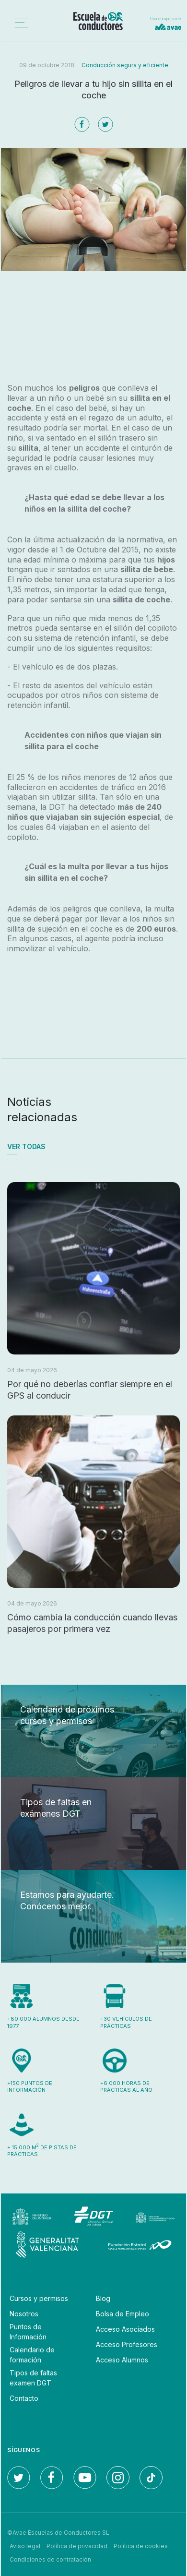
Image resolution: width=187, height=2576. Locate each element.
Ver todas (26, 1146)
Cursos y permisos (39, 2298)
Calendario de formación (32, 2355)
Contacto (24, 2398)
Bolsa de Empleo (122, 2314)
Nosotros (24, 2314)
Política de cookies (141, 2546)
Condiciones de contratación (50, 2559)
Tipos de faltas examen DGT (33, 2378)
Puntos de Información (28, 2332)
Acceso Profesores (126, 2344)
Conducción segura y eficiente (125, 65)
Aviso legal (25, 2546)
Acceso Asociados (125, 2329)
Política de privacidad (77, 2546)
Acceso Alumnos (122, 2360)
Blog (103, 2298)
